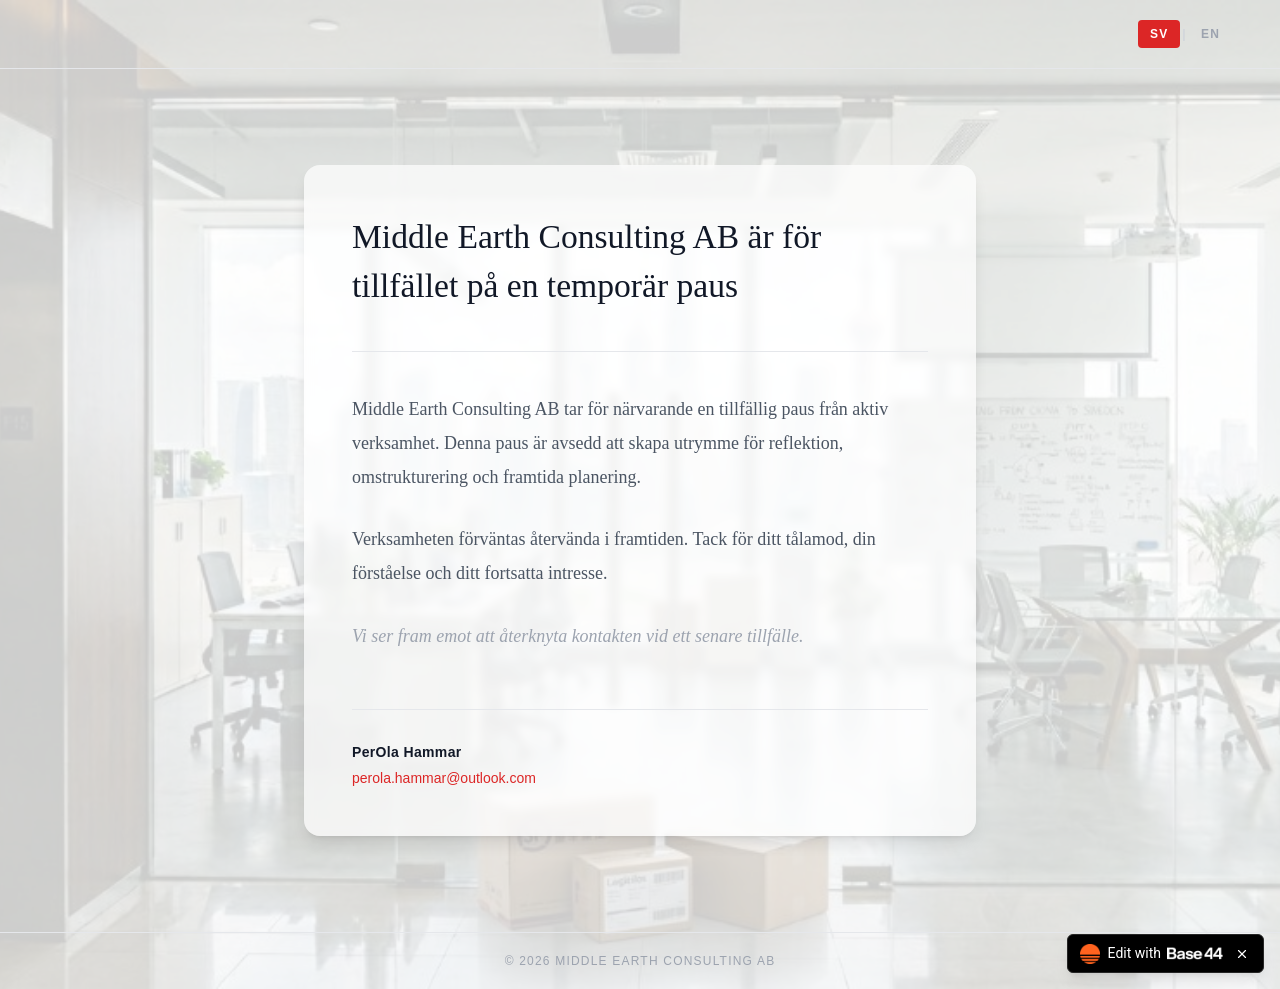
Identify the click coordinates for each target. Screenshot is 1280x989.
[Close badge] (1242, 954)
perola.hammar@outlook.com (444, 778)
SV (1159, 34)
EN (1210, 34)
